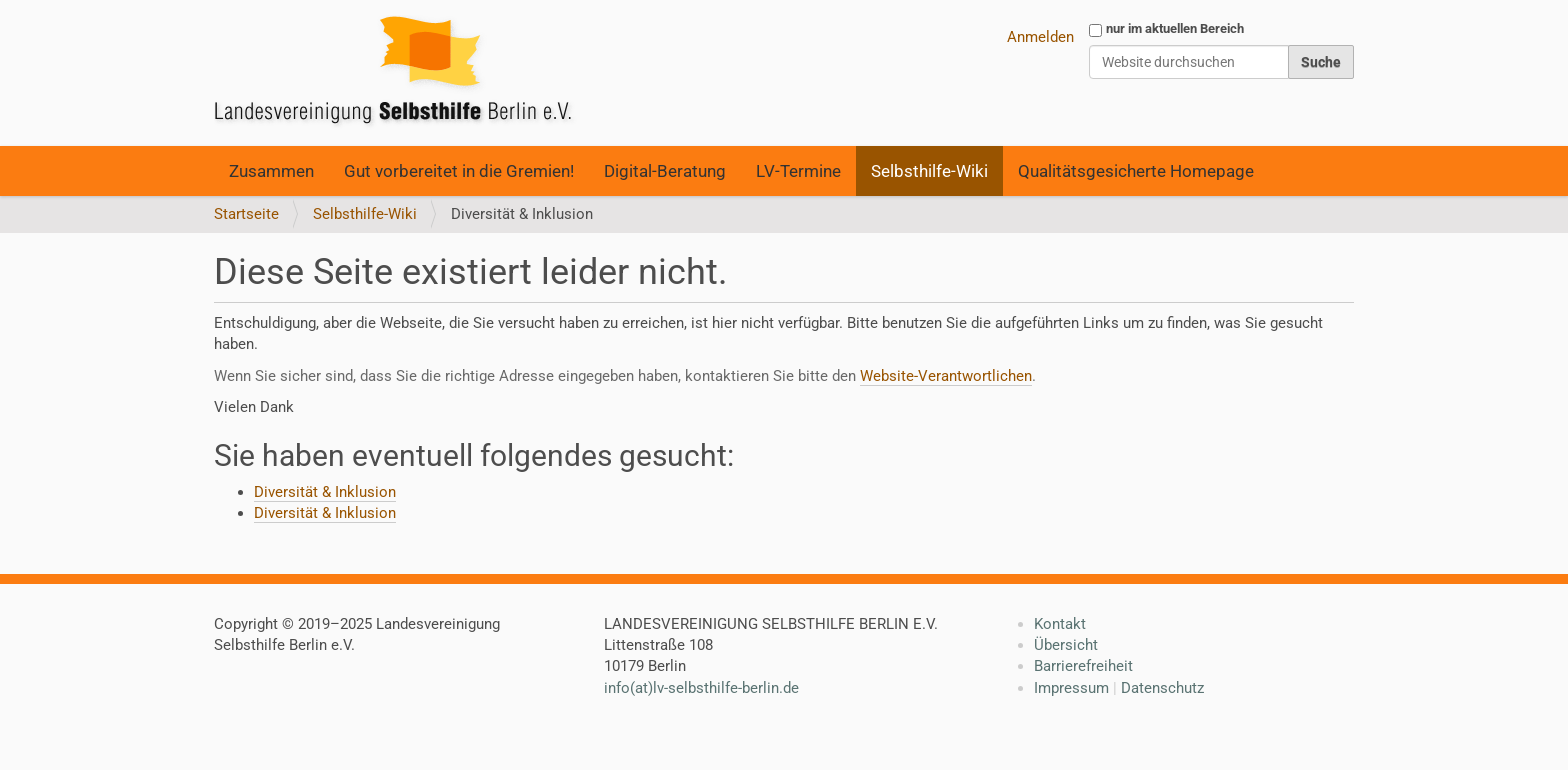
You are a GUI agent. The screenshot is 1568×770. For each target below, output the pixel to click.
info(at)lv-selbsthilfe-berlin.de (701, 688)
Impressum (1071, 688)
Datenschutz (1162, 688)
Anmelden (1040, 37)
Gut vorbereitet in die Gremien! (459, 171)
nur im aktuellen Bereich (1175, 28)
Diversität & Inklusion (325, 492)
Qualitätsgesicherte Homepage (1136, 171)
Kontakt (1060, 624)
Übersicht (1066, 645)
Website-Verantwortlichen (946, 376)
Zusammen (271, 171)
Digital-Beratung (665, 171)
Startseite (246, 214)
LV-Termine (798, 171)
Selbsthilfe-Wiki (929, 171)
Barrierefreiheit (1083, 666)
